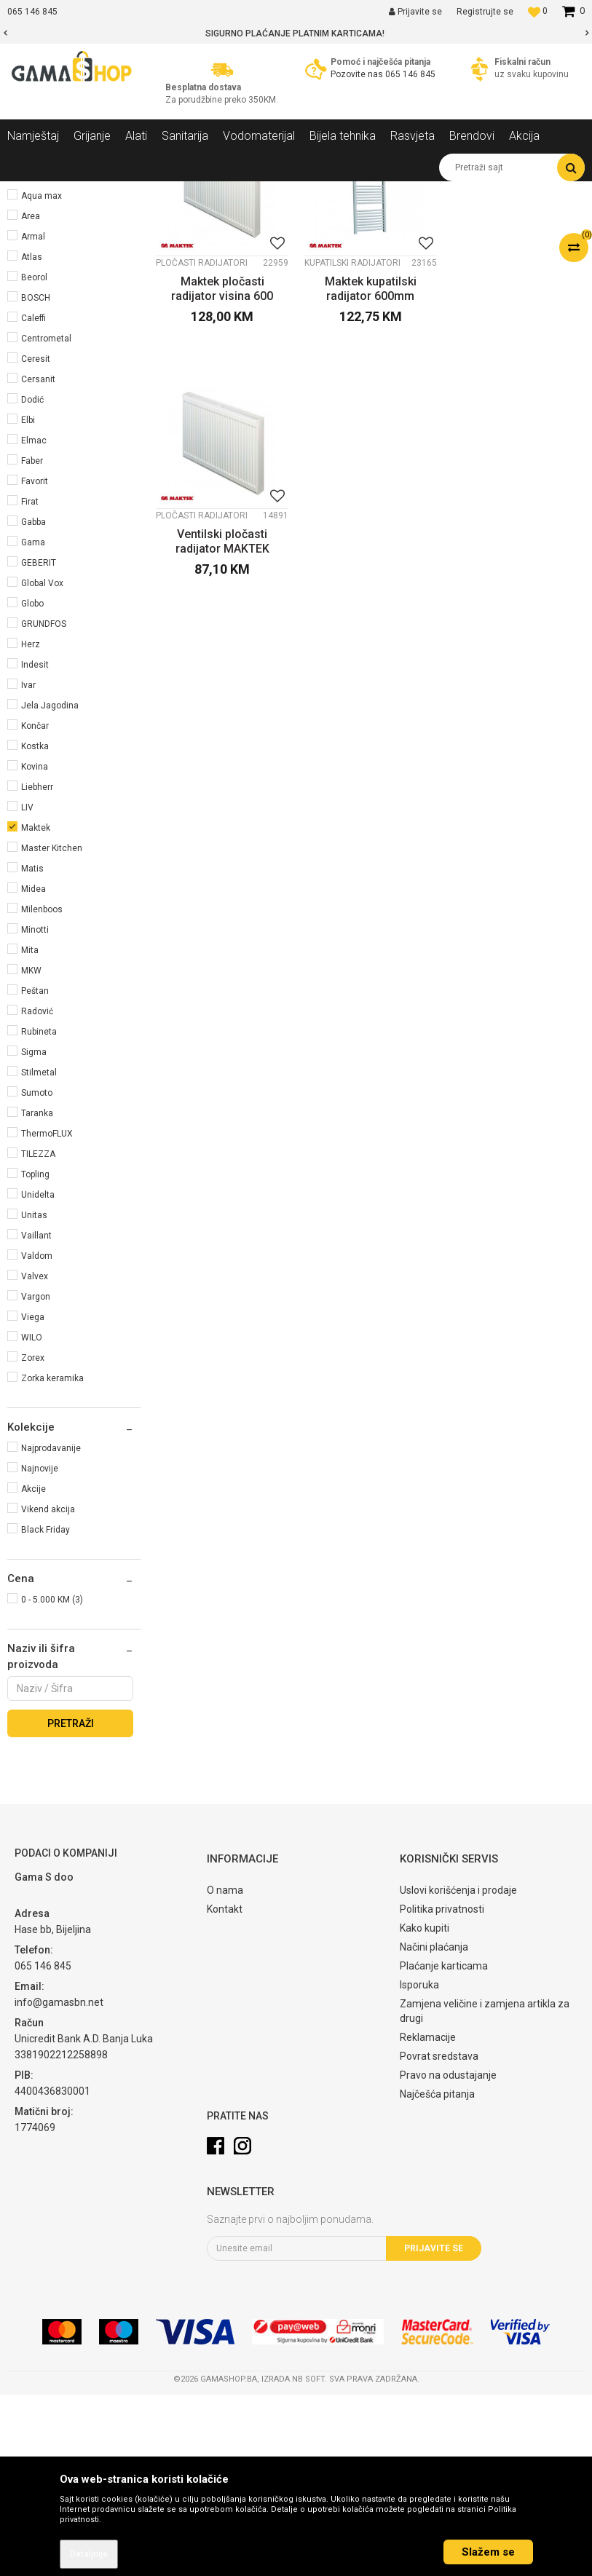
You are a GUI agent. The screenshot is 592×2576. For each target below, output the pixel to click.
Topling (35, 1356)
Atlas (31, 438)
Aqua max (41, 377)
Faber (32, 642)
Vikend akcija (48, 1691)
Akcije (33, 1670)
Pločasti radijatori (202, 443)
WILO (31, 1519)
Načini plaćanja (434, 2128)
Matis (32, 1050)
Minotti (35, 1111)
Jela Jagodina (50, 887)
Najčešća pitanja (437, 2275)
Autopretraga (321, 219)
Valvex (34, 1458)
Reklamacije (428, 2218)
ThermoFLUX (47, 1315)
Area (30, 397)
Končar (35, 907)
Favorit (34, 662)
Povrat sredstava (439, 2237)
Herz (30, 826)
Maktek (35, 1009)
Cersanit (38, 561)
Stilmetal (39, 1254)
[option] (296, 33)
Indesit (35, 846)
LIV (27, 989)
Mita (30, 1131)
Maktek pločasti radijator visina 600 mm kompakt (222, 469)
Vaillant (36, 1417)
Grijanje (32, 254)
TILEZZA (38, 1335)
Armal (33, 418)
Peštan (35, 1172)
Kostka (35, 927)
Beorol (34, 459)
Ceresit (35, 540)
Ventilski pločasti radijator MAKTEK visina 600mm (518, 469)
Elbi (28, 601)
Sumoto (36, 1274)
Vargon (35, 1478)
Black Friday (45, 1711)
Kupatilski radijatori (352, 443)
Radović (37, 1193)
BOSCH (35, 479)
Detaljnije (89, 2554)
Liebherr (37, 968)
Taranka (37, 1294)
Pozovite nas (358, 74)
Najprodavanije (51, 1629)
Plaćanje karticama (444, 2147)
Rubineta (39, 1213)
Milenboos (42, 1091)
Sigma (34, 1233)
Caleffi (33, 499)
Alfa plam (40, 357)
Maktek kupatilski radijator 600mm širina (370, 469)
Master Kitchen (51, 1029)
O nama (225, 2071)
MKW (31, 1152)
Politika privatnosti (442, 2090)
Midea (33, 1070)
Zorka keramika (52, 1559)
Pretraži (70, 1905)
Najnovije (39, 1650)
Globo (32, 785)
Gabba (33, 703)
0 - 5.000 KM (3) (52, 1781)
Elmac (34, 622)
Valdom (36, 1437)
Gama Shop (30, 192)
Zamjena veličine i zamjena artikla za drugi (484, 2192)
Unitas (34, 1396)
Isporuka (419, 2166)
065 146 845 (410, 74)
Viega (32, 1498)
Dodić (32, 581)
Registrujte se (485, 12)
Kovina (34, 948)
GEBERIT (38, 744)
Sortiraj (384, 219)
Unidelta (38, 1376)
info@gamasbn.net (59, 2183)
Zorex (32, 1539)
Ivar (28, 866)
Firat (30, 683)
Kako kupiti (424, 2109)
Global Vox (42, 764)
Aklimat (36, 336)
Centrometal (46, 520)
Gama (33, 724)
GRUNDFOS (43, 805)
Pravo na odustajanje (448, 2256)
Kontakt (224, 2090)
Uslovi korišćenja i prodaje (458, 2071)
